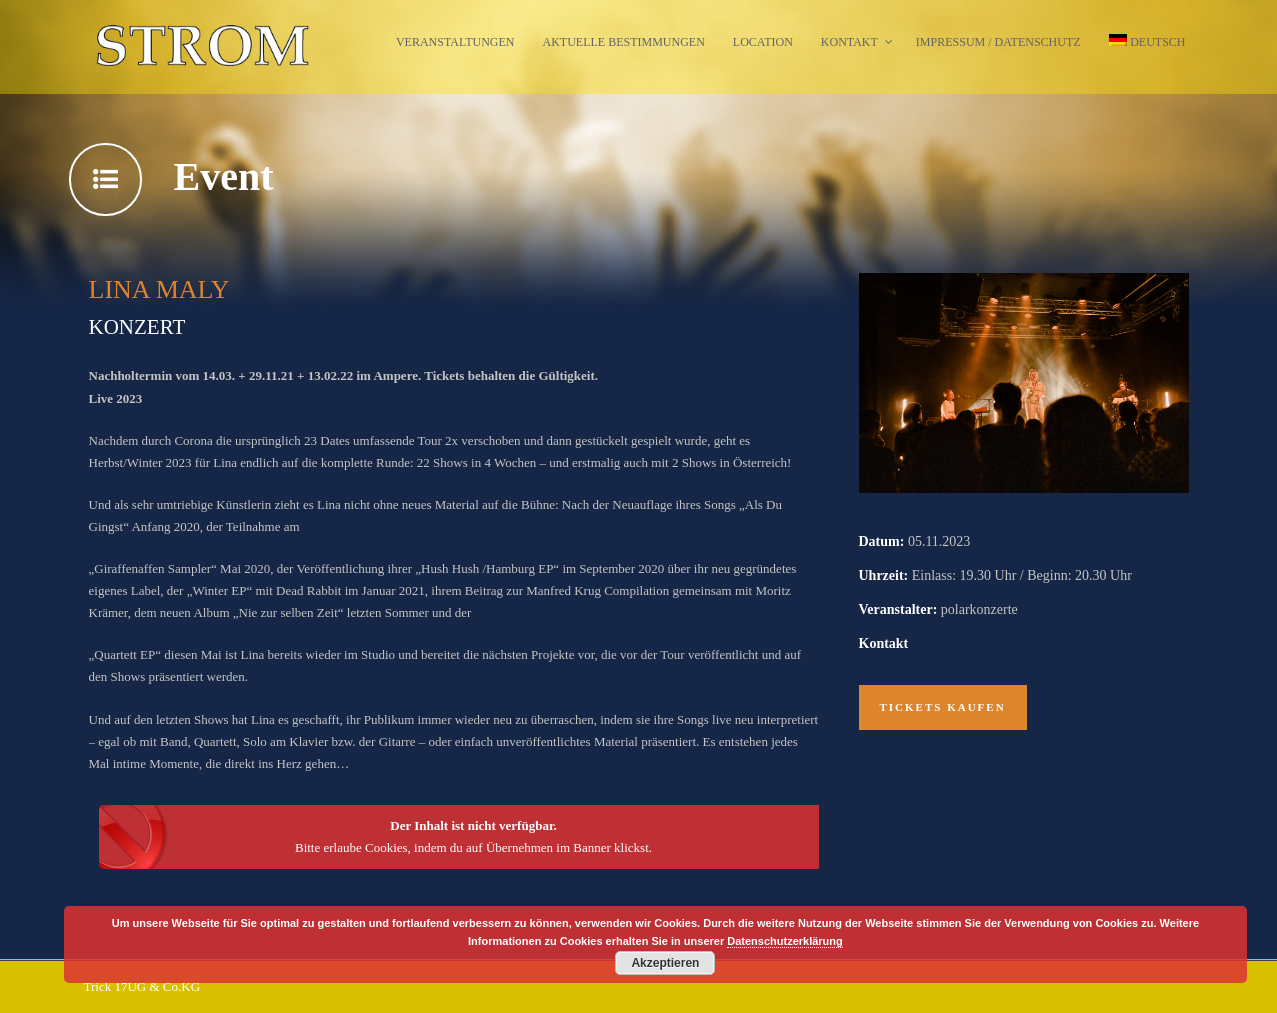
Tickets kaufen (943, 707)
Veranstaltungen (455, 42)
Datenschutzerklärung (785, 941)
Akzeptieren (665, 963)
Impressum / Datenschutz (998, 42)
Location (763, 42)
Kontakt (849, 42)
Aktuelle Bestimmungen (624, 42)
